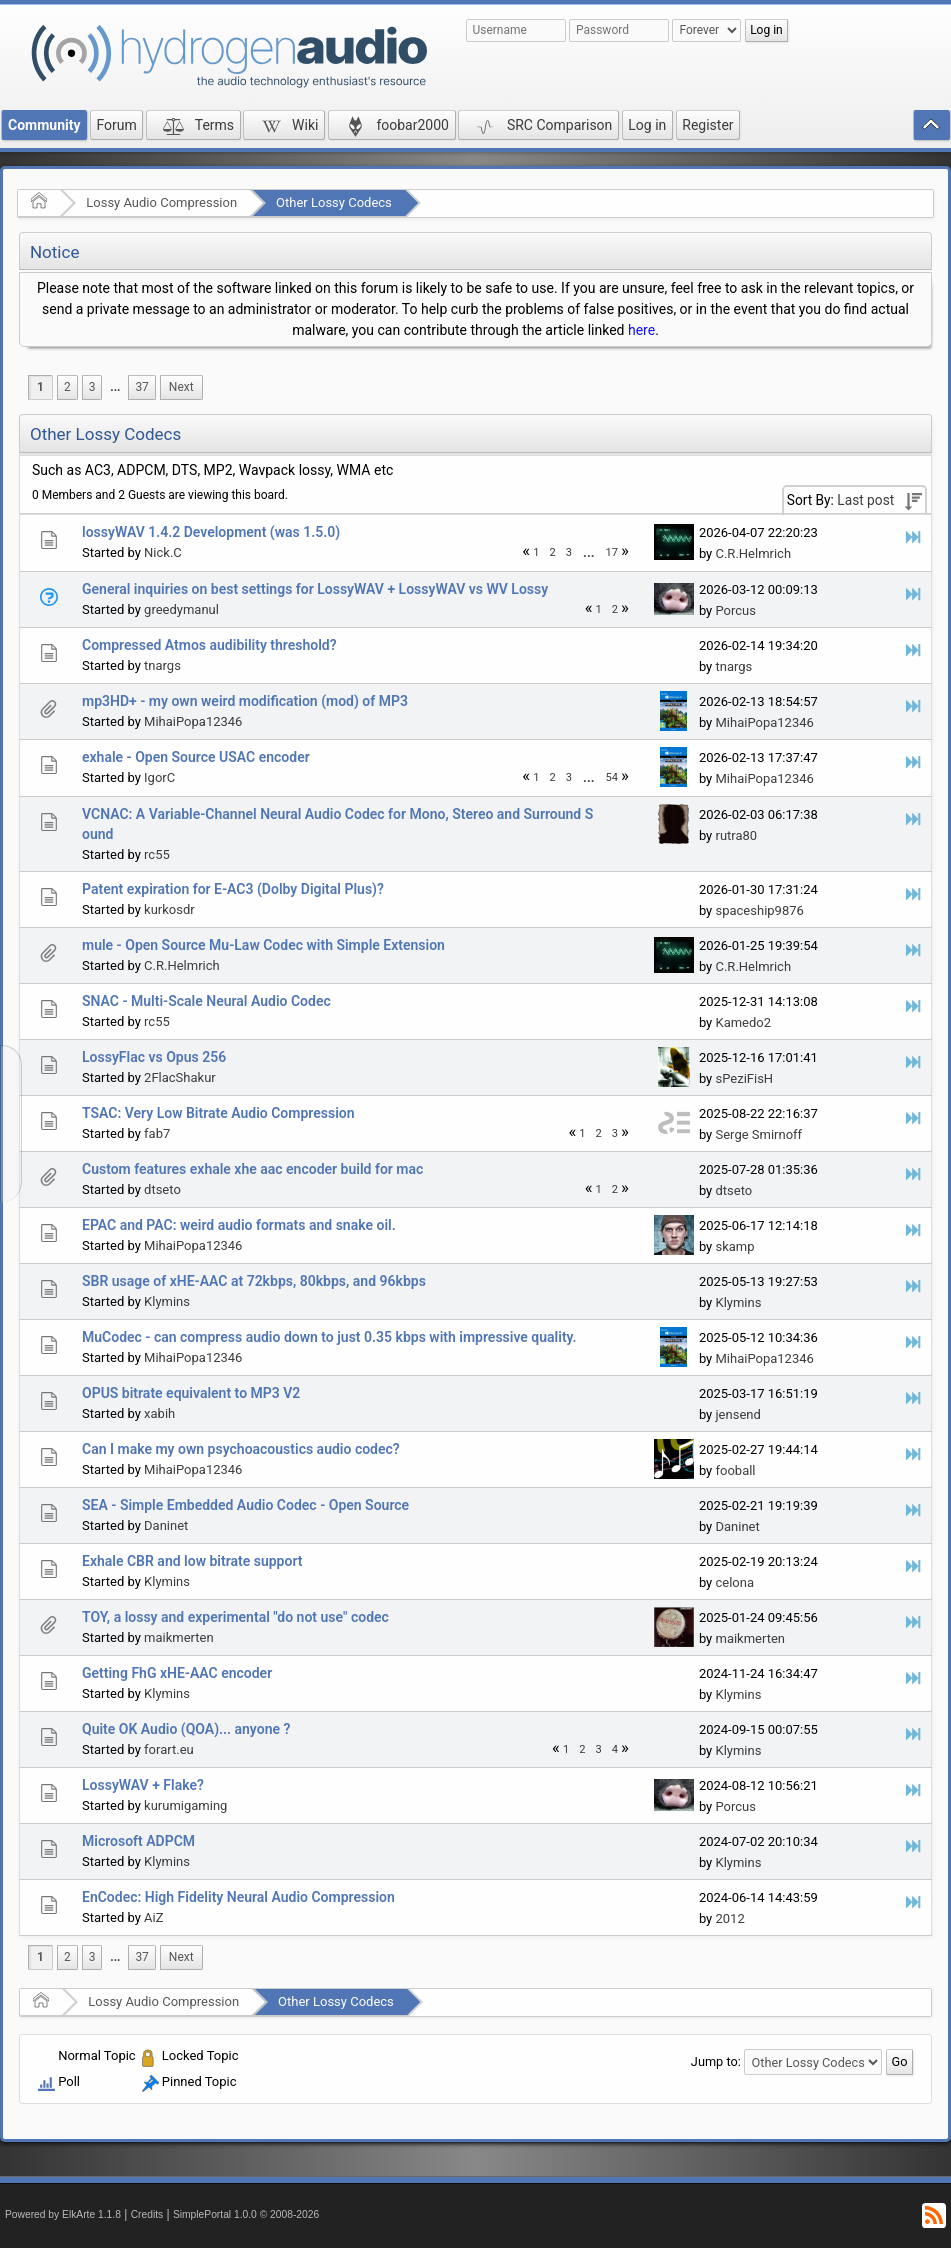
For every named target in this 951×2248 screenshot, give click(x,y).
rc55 (157, 854)
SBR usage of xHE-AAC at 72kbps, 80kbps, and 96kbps (254, 1281)
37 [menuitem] (141, 387)
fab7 (157, 1133)
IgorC (159, 777)
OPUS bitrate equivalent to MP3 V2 (191, 1393)
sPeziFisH (744, 1078)
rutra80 (736, 835)
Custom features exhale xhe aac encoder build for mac (252, 1169)
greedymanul (181, 609)
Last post (865, 500)
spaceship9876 (759, 910)
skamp (734, 1246)
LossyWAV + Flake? (143, 1785)
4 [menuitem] (615, 1749)
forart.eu (169, 1749)
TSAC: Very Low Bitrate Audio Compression (218, 1113)
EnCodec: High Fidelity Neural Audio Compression (238, 1897)
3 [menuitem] (92, 387)
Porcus (735, 610)
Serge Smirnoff (758, 1134)
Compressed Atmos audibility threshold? (209, 645)
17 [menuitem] (612, 552)
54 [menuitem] (612, 777)
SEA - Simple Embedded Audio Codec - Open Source (245, 1505)
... (115, 387)
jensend (737, 1414)
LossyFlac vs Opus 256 (154, 1057)
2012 (729, 1918)
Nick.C (163, 552)
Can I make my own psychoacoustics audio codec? (241, 1449)
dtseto (162, 1189)
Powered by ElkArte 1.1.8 (63, 2214)
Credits (147, 2214)
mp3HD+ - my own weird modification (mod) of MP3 (245, 701)
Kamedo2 (743, 1022)
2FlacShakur (180, 1077)
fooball (735, 1470)
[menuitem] (115, 387)
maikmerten (179, 1637)
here (641, 330)
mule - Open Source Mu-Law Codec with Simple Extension (263, 945)
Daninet (166, 1525)
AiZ (153, 1917)
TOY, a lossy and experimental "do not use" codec (235, 1617)
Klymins (167, 1301)
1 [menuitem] (40, 387)
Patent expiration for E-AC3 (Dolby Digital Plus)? (233, 889)
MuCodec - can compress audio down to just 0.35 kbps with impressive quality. (329, 1337)
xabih (159, 1413)
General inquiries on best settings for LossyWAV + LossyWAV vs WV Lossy (315, 589)
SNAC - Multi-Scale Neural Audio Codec (206, 1001)
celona (734, 1582)
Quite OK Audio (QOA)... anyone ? (186, 1729)
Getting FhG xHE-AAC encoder (177, 1673)
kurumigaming (185, 1805)
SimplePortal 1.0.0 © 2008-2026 (246, 2214)
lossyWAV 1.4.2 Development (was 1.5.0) (211, 532)
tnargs (162, 665)
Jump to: (716, 2061)
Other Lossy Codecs (334, 202)
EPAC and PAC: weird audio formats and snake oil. (239, 1225)
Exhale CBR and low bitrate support (192, 1561)
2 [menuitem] (67, 387)
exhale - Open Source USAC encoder (196, 757)
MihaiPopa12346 (193, 721)
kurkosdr (169, 909)
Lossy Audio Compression (161, 202)
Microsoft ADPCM (138, 1841)
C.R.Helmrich (753, 553)
